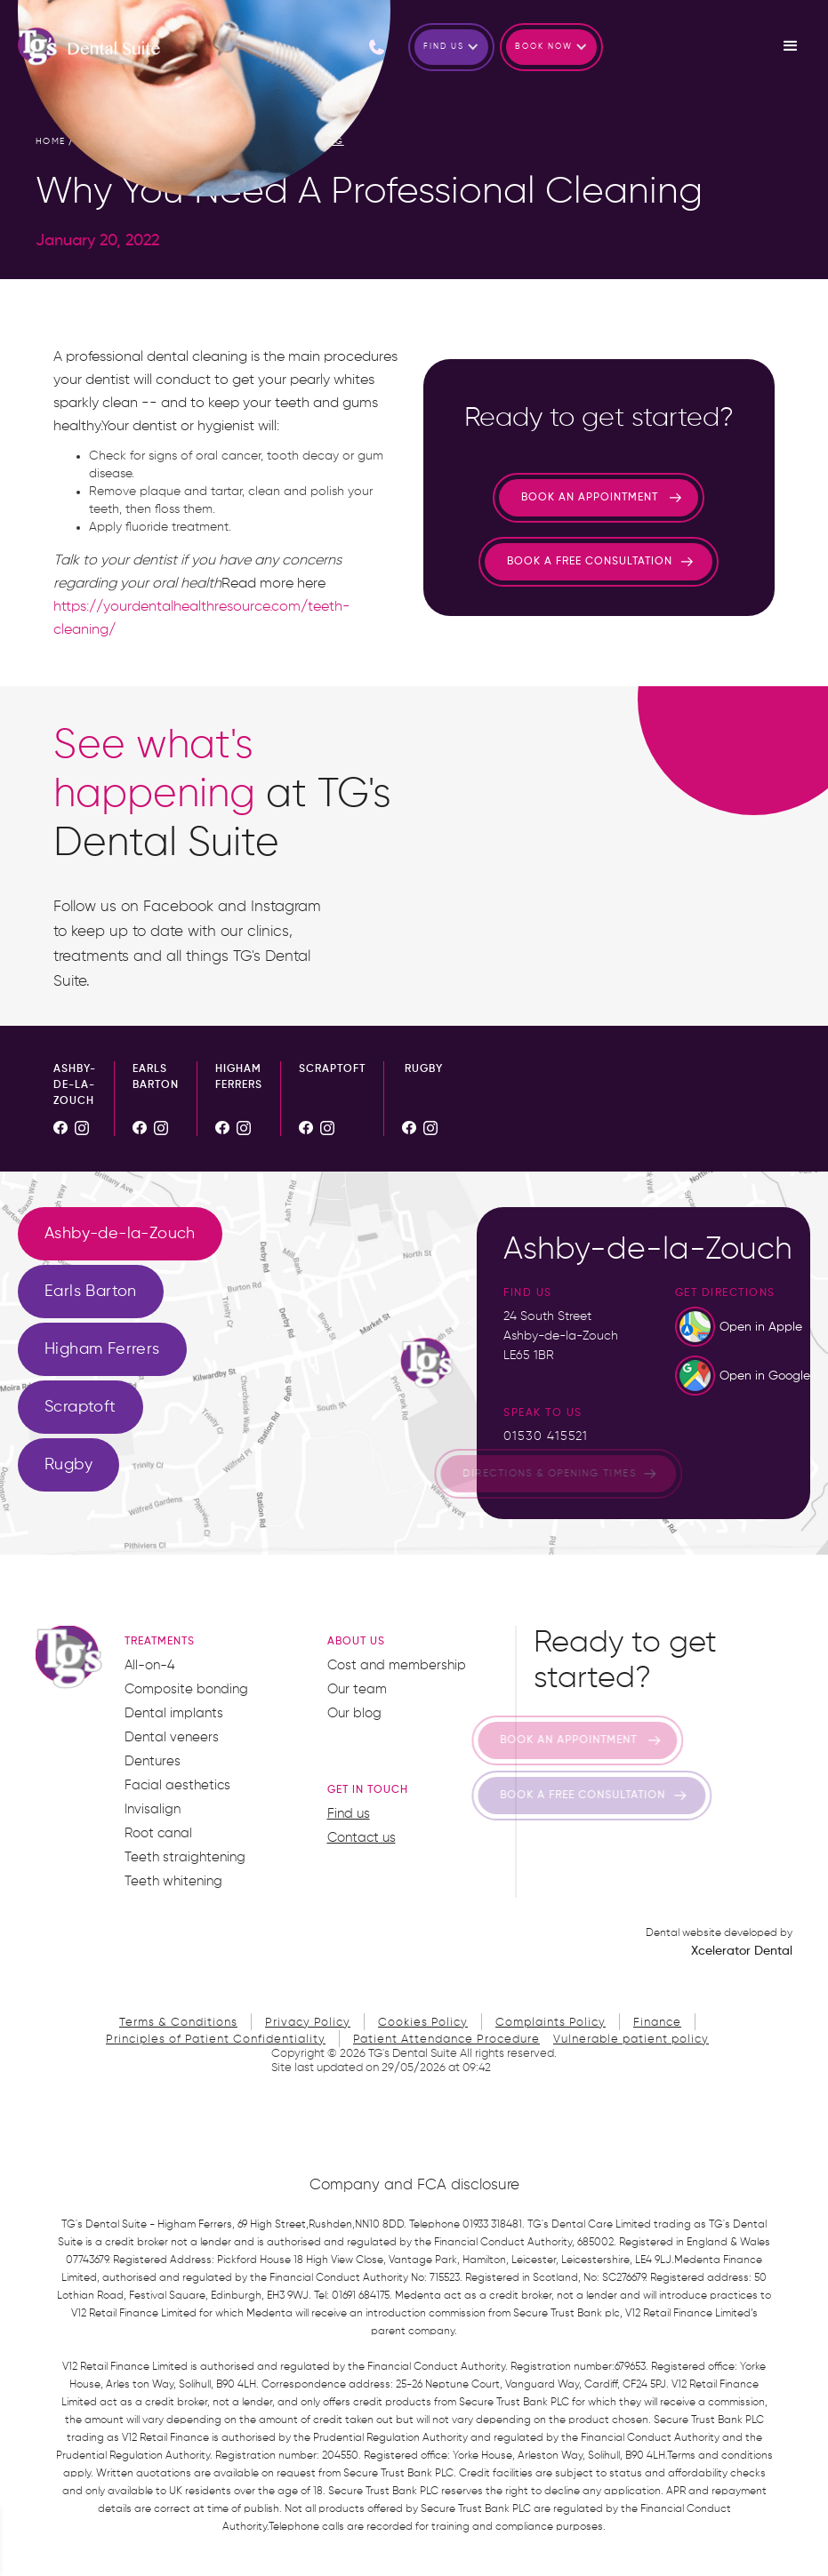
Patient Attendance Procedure (446, 2039)
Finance (657, 2022)
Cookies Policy (423, 2022)
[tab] (120, 1233)
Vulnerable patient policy (631, 2039)
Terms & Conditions (178, 2022)
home (51, 141)
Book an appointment (589, 497)
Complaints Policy (550, 2022)
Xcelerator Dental (741, 1951)
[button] (451, 47)
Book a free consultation (589, 561)
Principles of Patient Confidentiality (216, 2039)
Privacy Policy (307, 2022)
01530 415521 (545, 1436)
